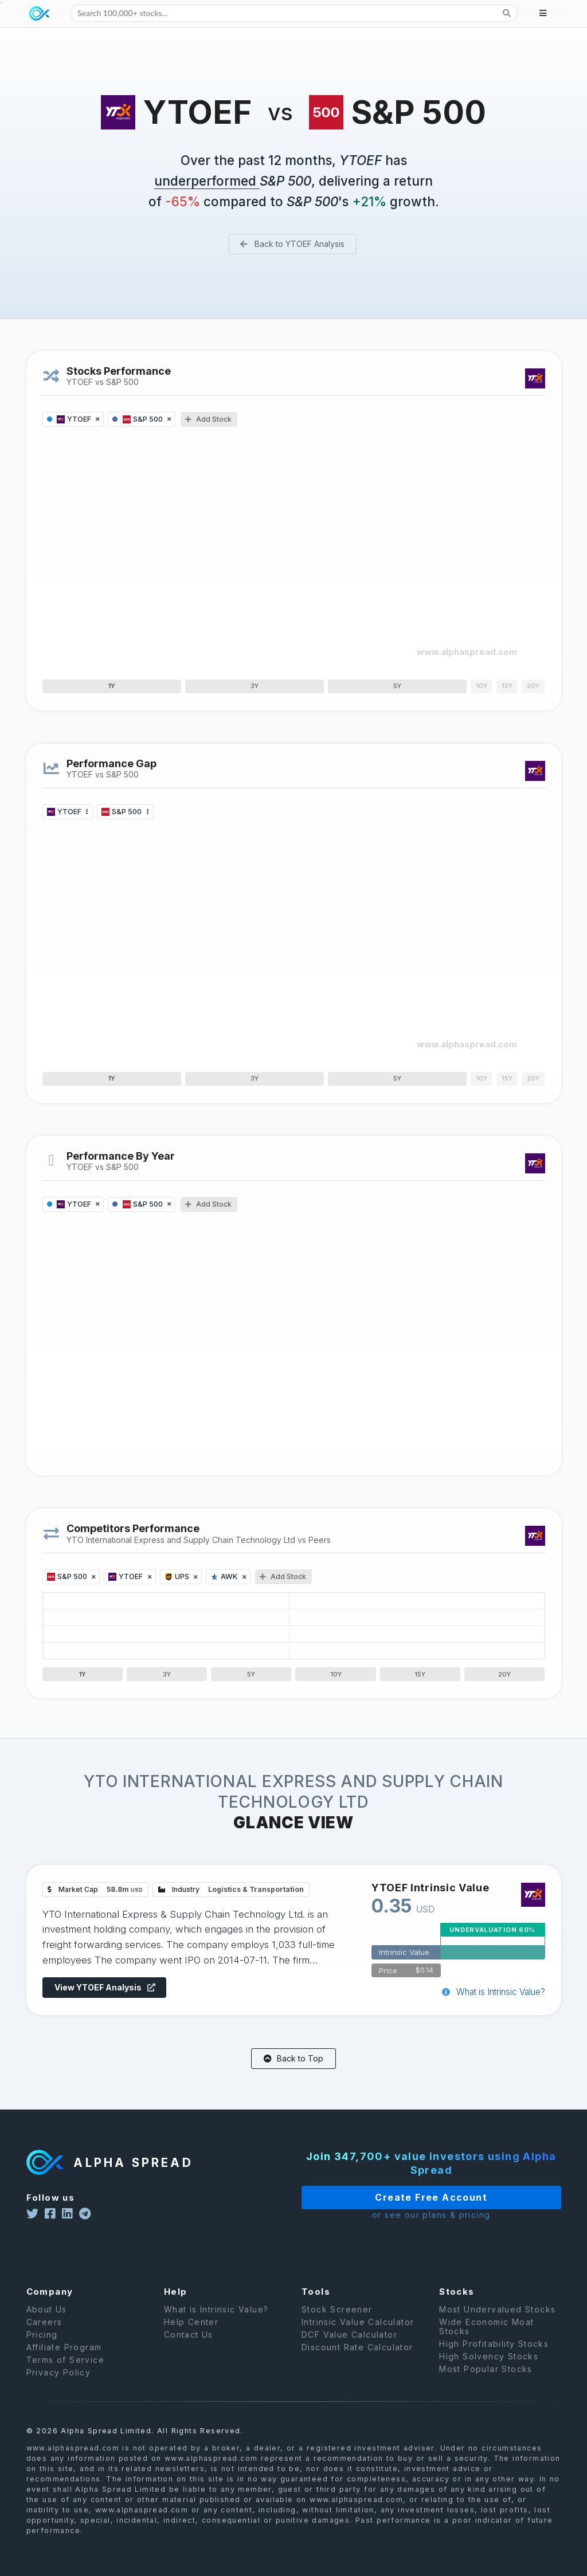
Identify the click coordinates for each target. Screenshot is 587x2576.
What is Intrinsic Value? (487, 1990)
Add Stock (208, 419)
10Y (336, 1674)
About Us (46, 2325)
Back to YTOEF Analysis (292, 244)
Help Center (191, 2337)
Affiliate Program (64, 2362)
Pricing (42, 2350)
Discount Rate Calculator (357, 2362)
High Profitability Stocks (494, 2359)
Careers (44, 2337)
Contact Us (188, 2350)
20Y (504, 1674)
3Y (255, 686)
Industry (233, 1891)
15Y (419, 1674)
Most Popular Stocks (486, 2384)
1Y (111, 686)
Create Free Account (401, 2197)
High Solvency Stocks (488, 2372)
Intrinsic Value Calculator (358, 2337)
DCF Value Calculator (349, 2350)
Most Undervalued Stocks (497, 2325)
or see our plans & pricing (401, 2215)
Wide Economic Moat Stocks (486, 2341)
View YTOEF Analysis (110, 1986)
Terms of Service (65, 2375)
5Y (397, 686)
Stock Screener (337, 2325)
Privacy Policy (58, 2388)
